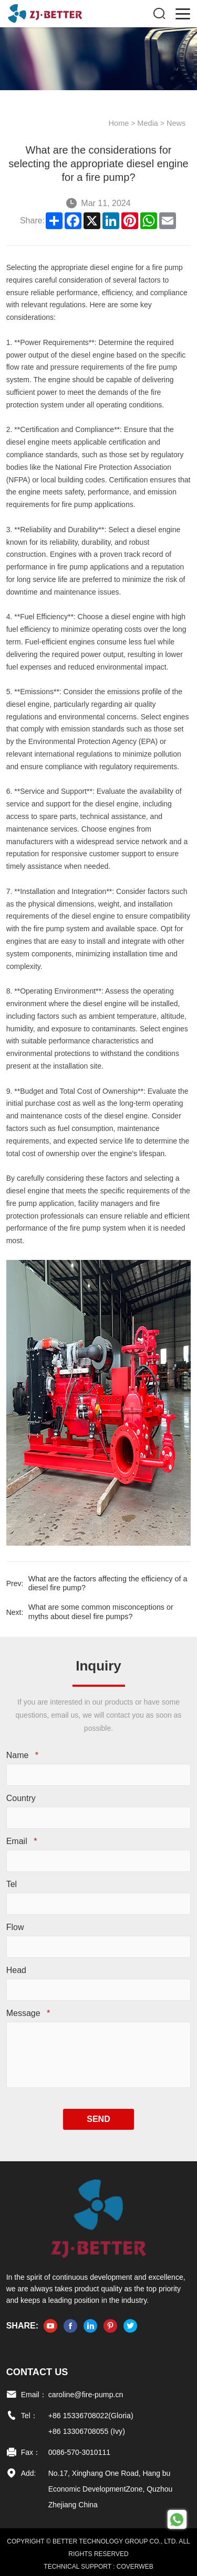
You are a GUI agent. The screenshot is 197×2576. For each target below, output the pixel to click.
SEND (98, 2115)
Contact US (36, 2368)
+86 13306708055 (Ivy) (85, 2427)
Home (121, 123)
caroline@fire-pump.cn (84, 2391)
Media (150, 123)
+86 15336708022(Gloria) (89, 2412)
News (177, 123)
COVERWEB (135, 2563)
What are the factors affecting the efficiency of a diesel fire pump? (104, 1583)
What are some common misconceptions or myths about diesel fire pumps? (108, 1611)
